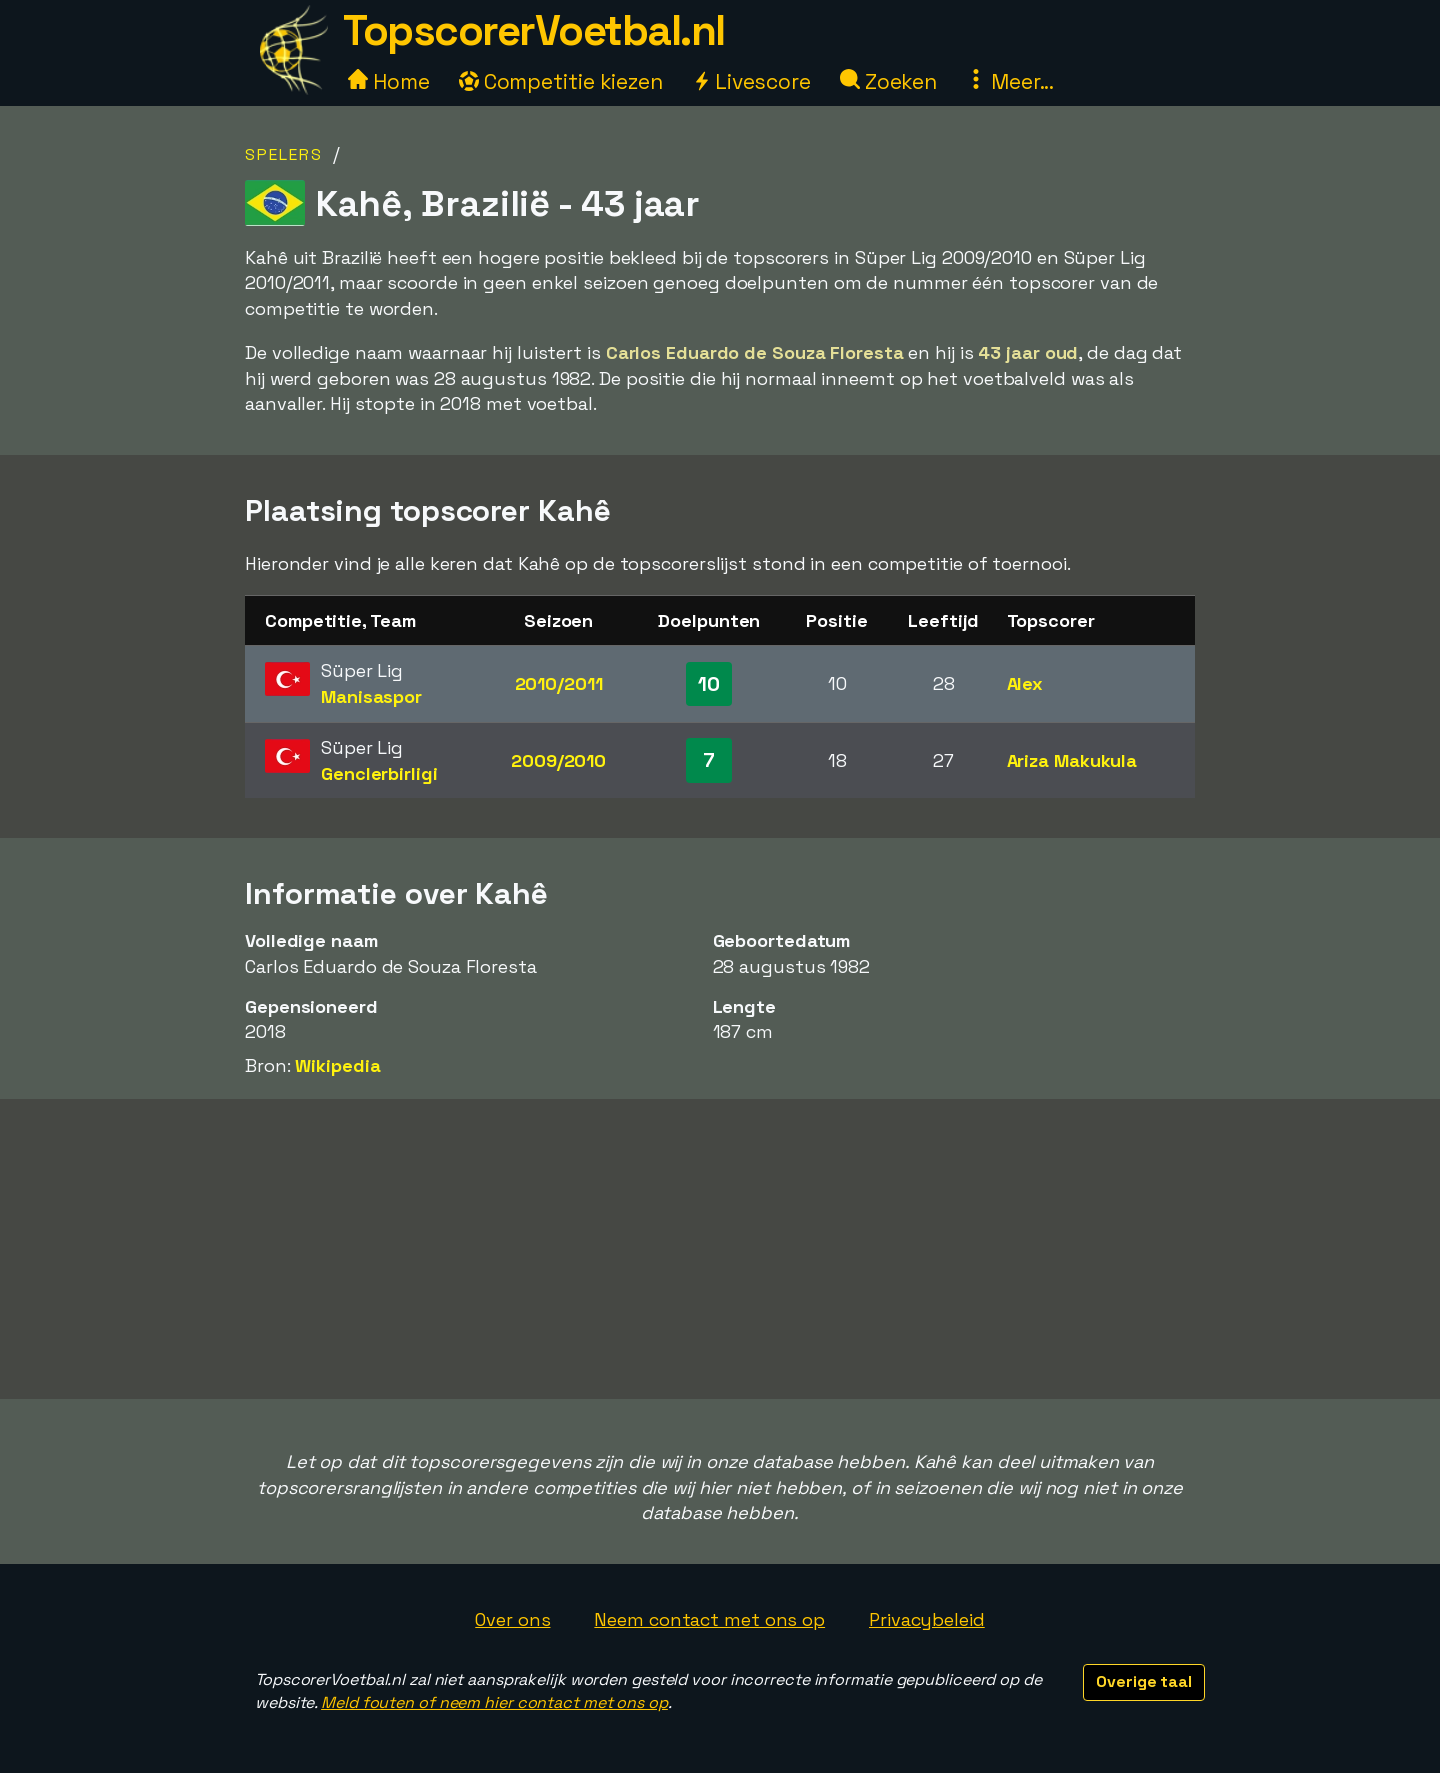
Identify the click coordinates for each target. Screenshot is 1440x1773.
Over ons (512, 1619)
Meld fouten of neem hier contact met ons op (494, 1702)
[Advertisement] (720, 1249)
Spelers (284, 154)
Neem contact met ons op (709, 1619)
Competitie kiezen (561, 81)
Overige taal (1144, 1681)
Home (389, 81)
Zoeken (888, 81)
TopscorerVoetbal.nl (534, 30)
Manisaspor (371, 696)
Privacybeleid (927, 1619)
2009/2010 (558, 760)
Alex (1025, 683)
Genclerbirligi (379, 773)
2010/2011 (559, 683)
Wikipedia (337, 1065)
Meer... (1010, 81)
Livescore (751, 81)
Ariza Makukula (1072, 760)
